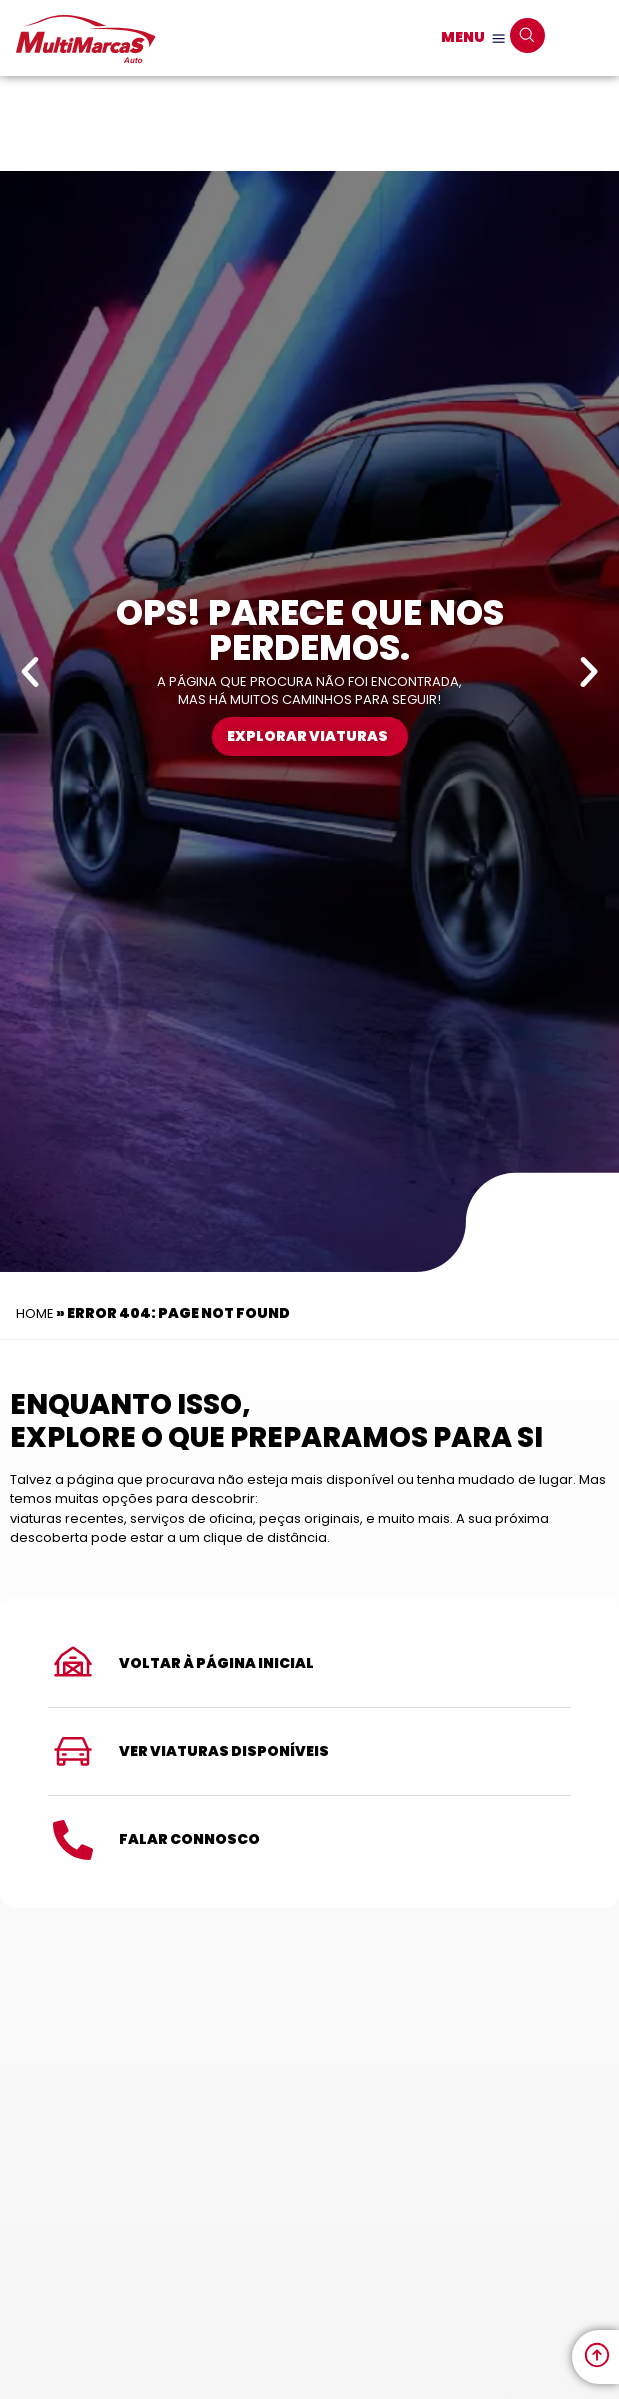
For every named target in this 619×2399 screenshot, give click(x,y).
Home (35, 1313)
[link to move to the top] (597, 2355)
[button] (30, 672)
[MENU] (498, 38)
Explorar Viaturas (307, 736)
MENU (463, 37)
